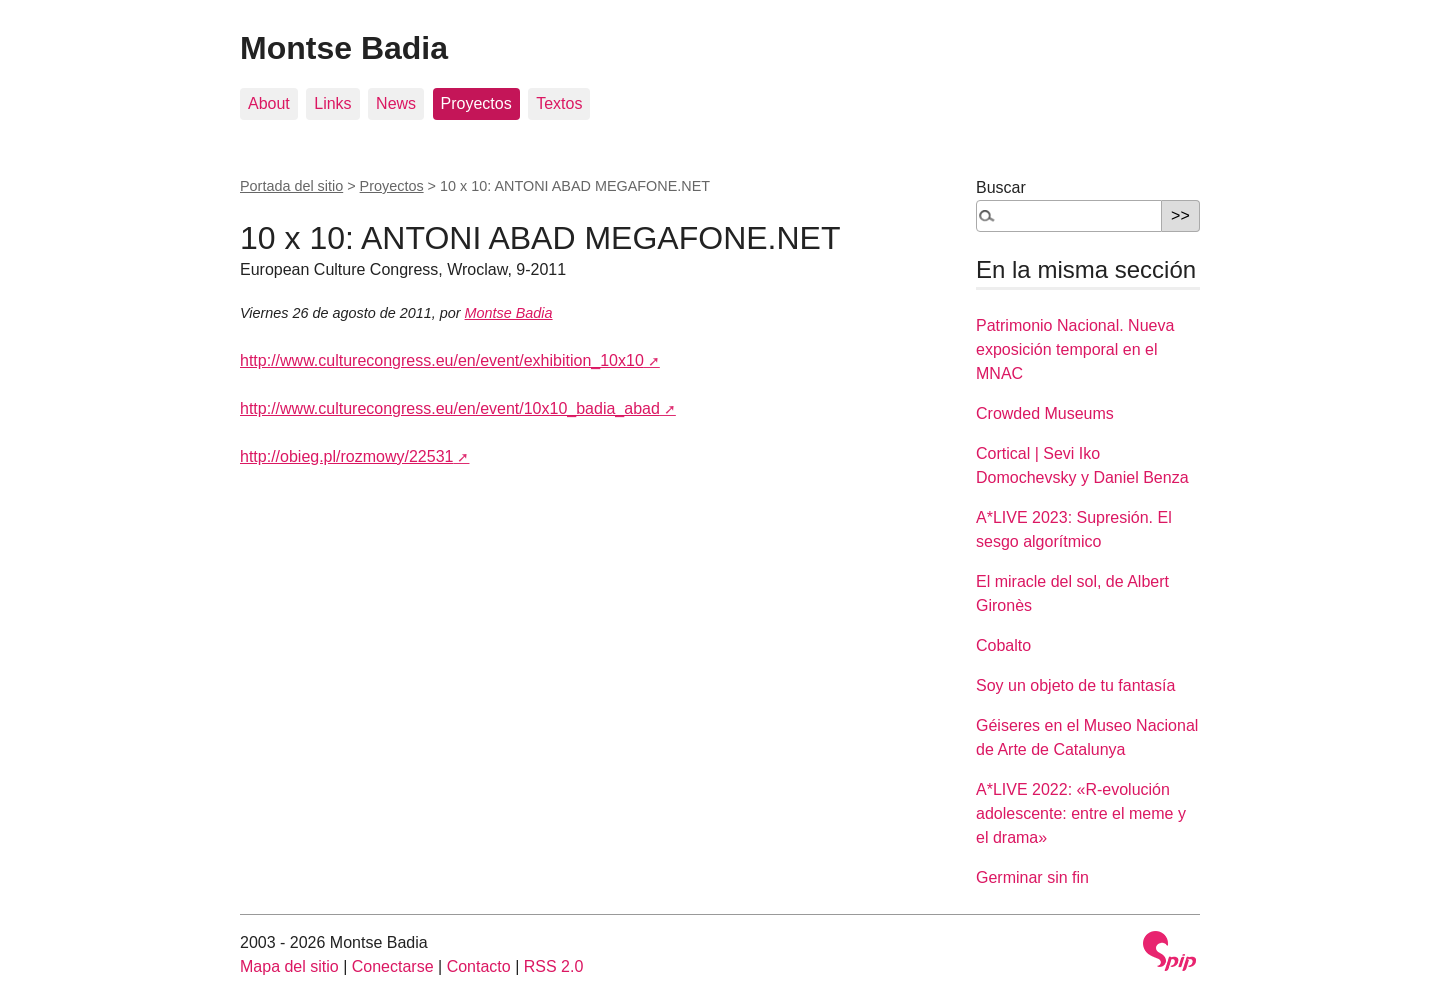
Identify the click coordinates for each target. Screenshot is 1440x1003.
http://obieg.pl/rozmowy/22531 (346, 456)
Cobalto (1003, 645)
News (396, 103)
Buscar (1001, 187)
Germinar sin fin (1032, 877)
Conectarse (393, 966)
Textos (559, 103)
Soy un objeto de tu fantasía (1075, 685)
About (269, 103)
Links (332, 103)
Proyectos (476, 103)
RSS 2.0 (554, 966)
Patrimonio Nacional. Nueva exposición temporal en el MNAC (1075, 349)
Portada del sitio (291, 186)
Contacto (479, 966)
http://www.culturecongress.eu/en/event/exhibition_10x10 (442, 360)
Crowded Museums (1045, 413)
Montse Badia (344, 48)
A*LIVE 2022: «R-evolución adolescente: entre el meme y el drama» (1081, 813)
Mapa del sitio (289, 966)
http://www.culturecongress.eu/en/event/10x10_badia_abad (450, 408)
